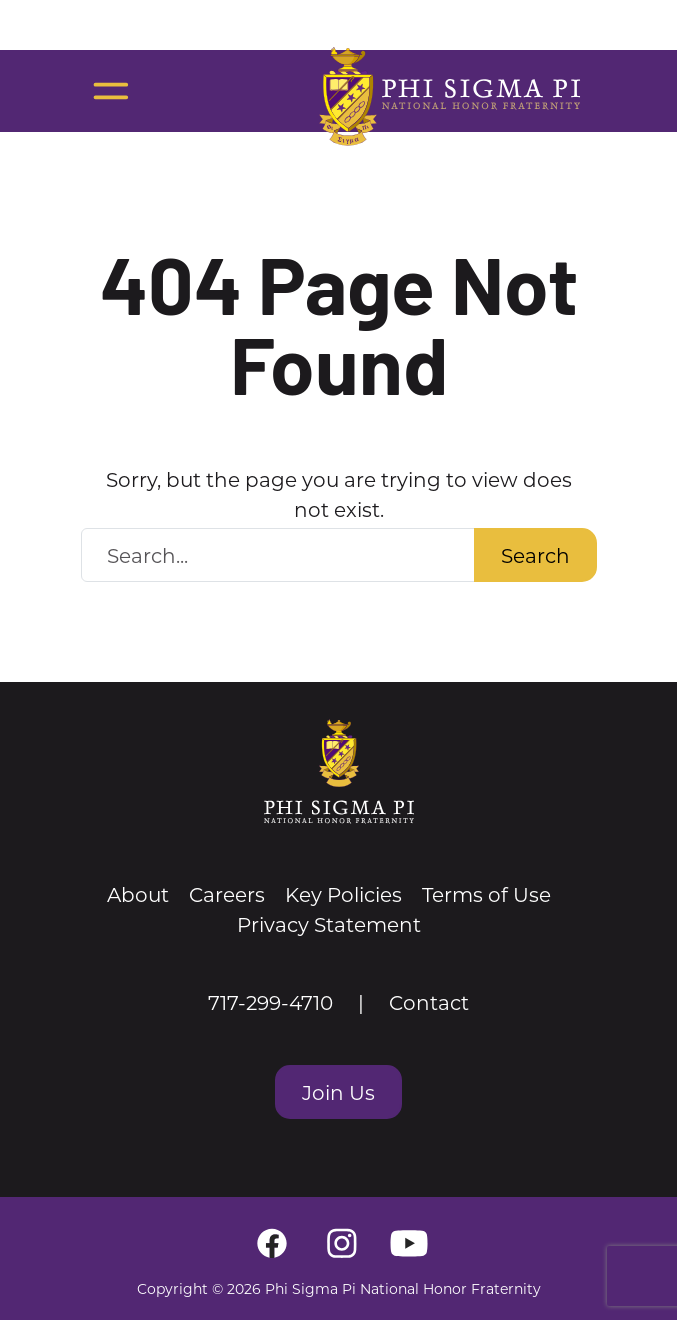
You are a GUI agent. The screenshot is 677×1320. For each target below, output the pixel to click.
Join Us (338, 1092)
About (138, 894)
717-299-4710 (270, 1002)
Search (535, 555)
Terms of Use (486, 894)
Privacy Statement (329, 924)
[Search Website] (278, 555)
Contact (429, 1002)
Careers (227, 894)
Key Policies (343, 894)
